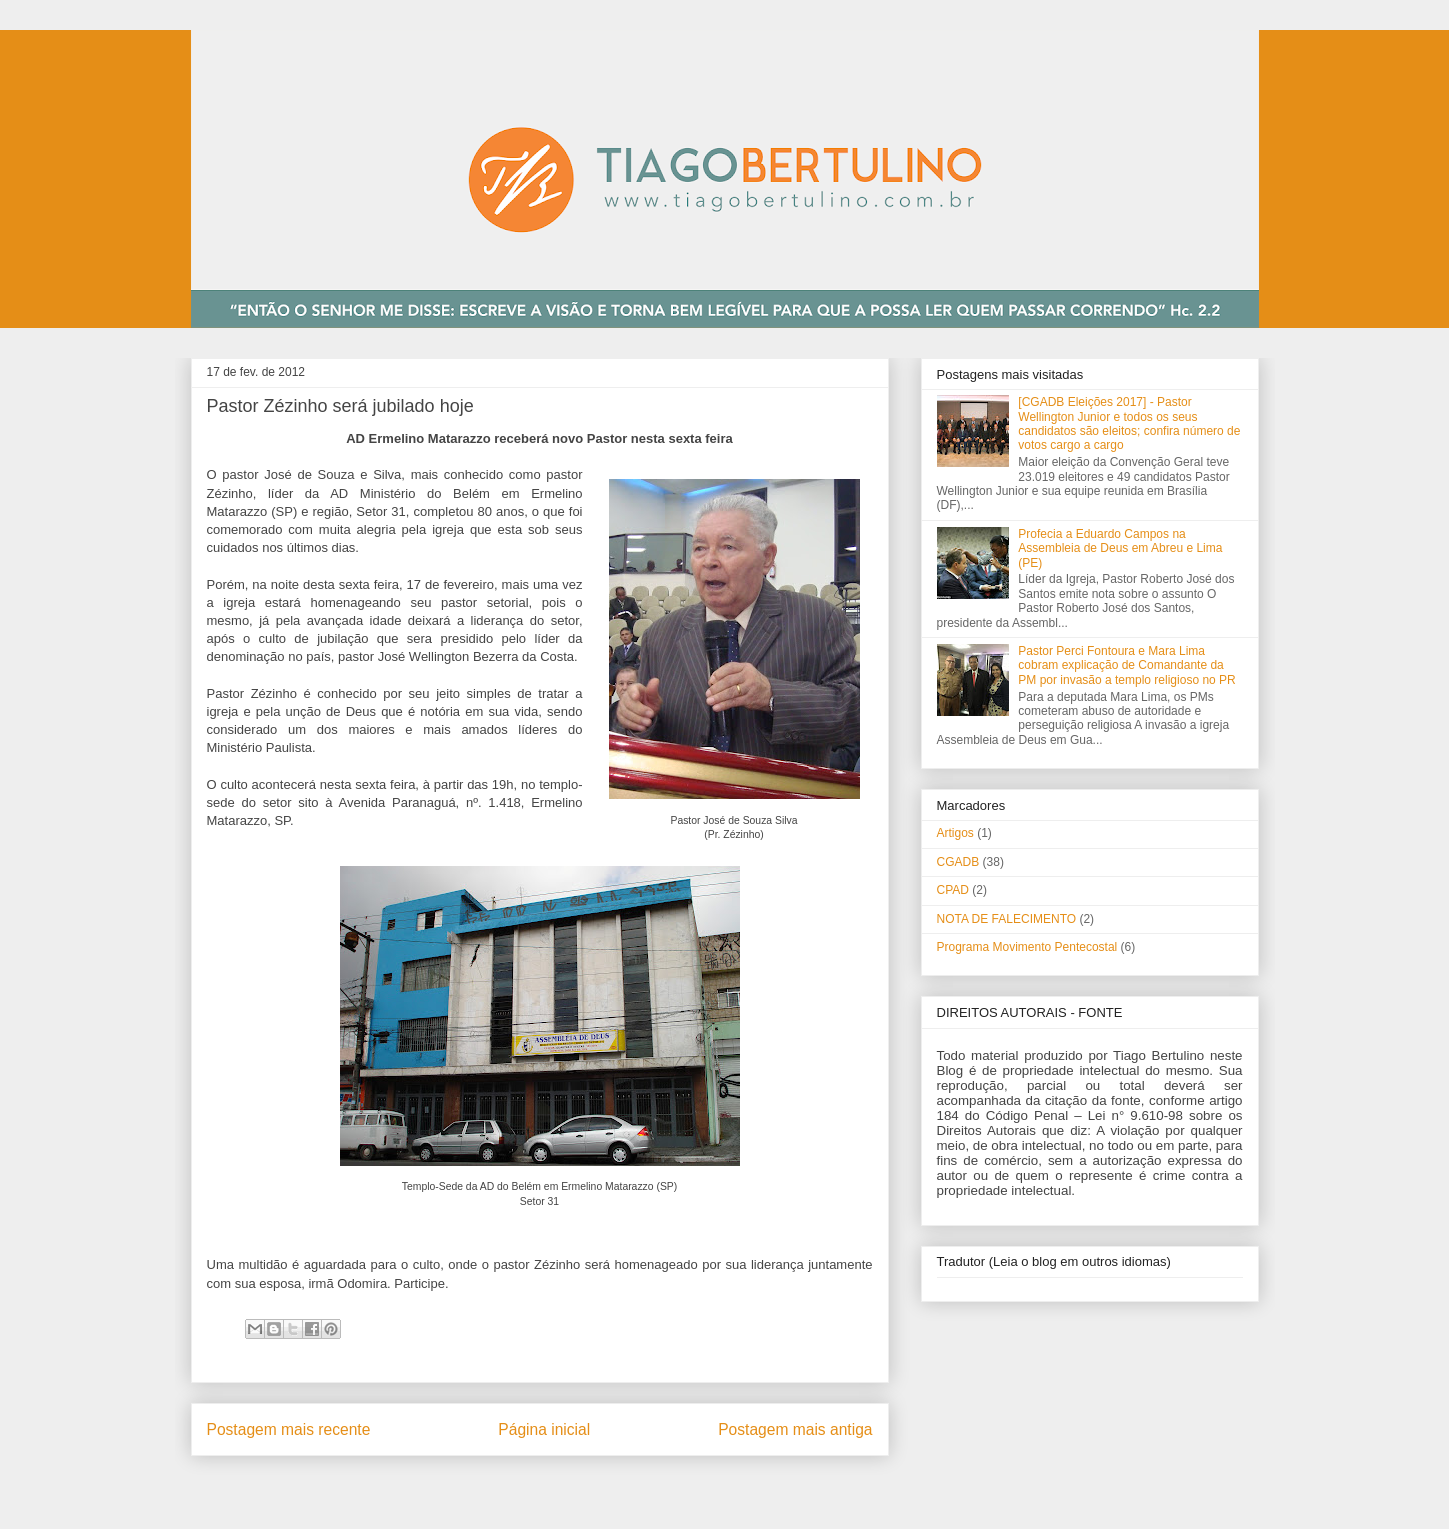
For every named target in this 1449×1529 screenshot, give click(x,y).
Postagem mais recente (289, 1429)
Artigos (955, 833)
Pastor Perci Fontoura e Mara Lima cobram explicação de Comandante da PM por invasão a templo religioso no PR (1126, 665)
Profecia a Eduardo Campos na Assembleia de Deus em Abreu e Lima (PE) (1120, 548)
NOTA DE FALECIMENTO (1007, 919)
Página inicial (544, 1429)
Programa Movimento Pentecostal (1027, 947)
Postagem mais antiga (795, 1429)
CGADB (958, 862)
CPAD (953, 890)
